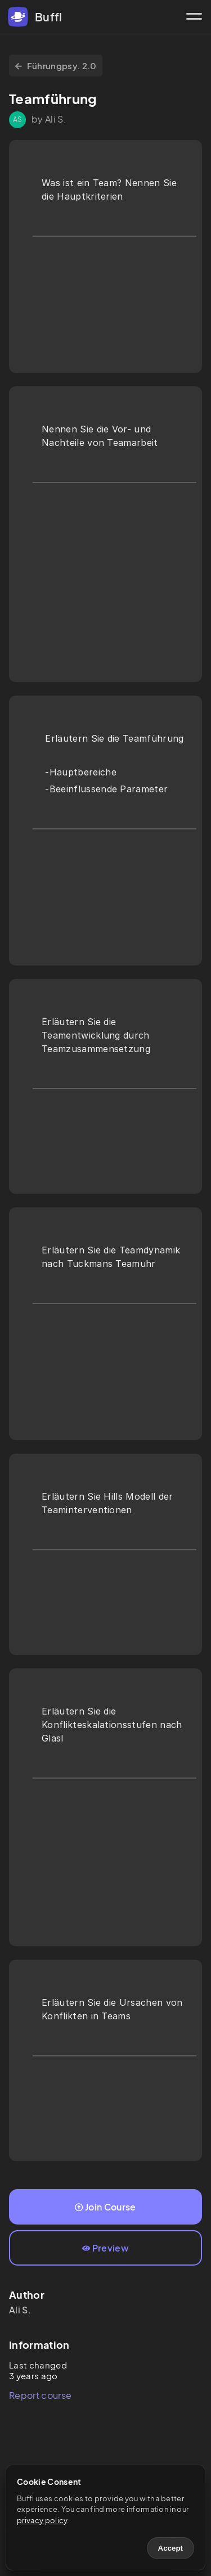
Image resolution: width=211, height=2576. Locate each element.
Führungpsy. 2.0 (56, 65)
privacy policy (42, 2520)
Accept (170, 2548)
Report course (40, 2395)
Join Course (105, 2207)
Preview (105, 2248)
